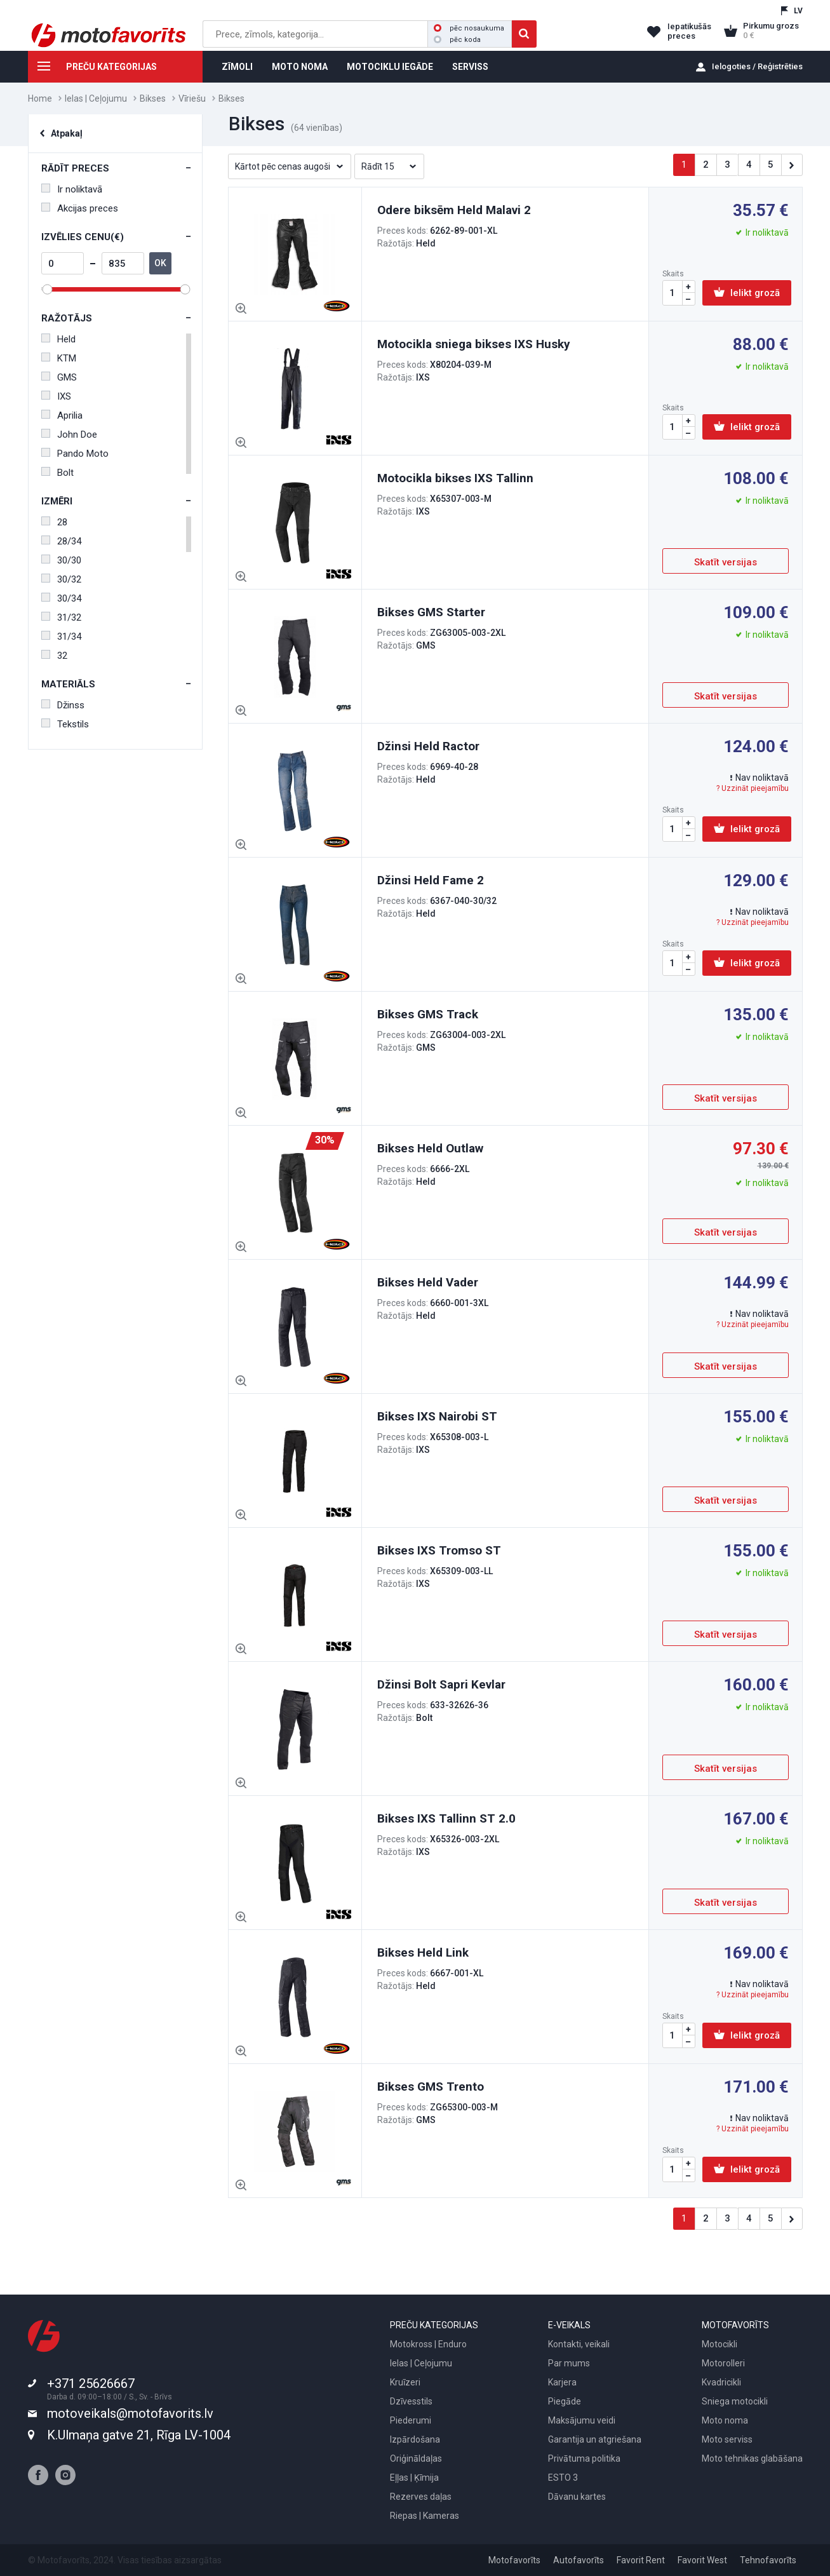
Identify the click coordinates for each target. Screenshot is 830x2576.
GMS (59, 377)
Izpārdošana (415, 2439)
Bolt (57, 472)
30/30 (61, 560)
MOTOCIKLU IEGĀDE (390, 67)
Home (40, 98)
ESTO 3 (563, 2477)
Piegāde (564, 2401)
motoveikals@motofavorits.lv (130, 2413)
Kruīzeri (405, 2382)
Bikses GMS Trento (430, 2086)
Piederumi (410, 2420)
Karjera (562, 2382)
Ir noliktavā (71, 189)
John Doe (69, 434)
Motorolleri (723, 2363)
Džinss (62, 705)
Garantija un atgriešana (594, 2439)
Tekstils (65, 724)
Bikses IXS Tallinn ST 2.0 (446, 1818)
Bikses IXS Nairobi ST (437, 1416)
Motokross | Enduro (428, 2344)
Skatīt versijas (725, 562)
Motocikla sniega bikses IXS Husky (473, 344)
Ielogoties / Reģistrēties (757, 66)
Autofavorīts (578, 2560)
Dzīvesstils (411, 2401)
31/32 (61, 617)
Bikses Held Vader (427, 1282)
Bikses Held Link (423, 1952)
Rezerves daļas (421, 2497)
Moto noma (725, 2420)
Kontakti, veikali (579, 2344)
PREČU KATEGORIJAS (92, 68)
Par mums (569, 2363)
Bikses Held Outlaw (430, 1148)
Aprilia (62, 415)
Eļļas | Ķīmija (414, 2477)
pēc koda (457, 40)
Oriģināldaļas (416, 2458)
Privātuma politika (584, 2458)
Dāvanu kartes (577, 2497)
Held (58, 339)
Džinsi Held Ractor (428, 746)
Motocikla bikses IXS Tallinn (455, 478)
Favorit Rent (641, 2560)
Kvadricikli (721, 2382)
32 (54, 655)
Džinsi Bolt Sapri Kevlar (441, 1684)
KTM (58, 358)
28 (54, 522)
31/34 (61, 636)
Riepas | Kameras (424, 2516)
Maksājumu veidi (581, 2420)
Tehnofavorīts (768, 2560)
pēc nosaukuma (469, 28)
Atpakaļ (67, 133)
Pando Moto (75, 453)
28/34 (61, 541)
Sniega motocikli (735, 2401)
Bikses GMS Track (427, 1014)
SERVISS (470, 67)
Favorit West (702, 2560)
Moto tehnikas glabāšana (752, 2458)
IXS (56, 396)
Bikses (153, 98)
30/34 (61, 598)
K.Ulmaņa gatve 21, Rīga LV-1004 (139, 2435)
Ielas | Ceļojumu (96, 98)
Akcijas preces (79, 208)
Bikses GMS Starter (431, 612)
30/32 (61, 579)
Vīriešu (192, 98)
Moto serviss (727, 2439)
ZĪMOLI (237, 67)
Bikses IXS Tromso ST (439, 1550)
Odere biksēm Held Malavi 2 (454, 210)
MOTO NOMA (300, 67)
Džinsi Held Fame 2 (430, 880)
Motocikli (719, 2344)
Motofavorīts (514, 2560)
